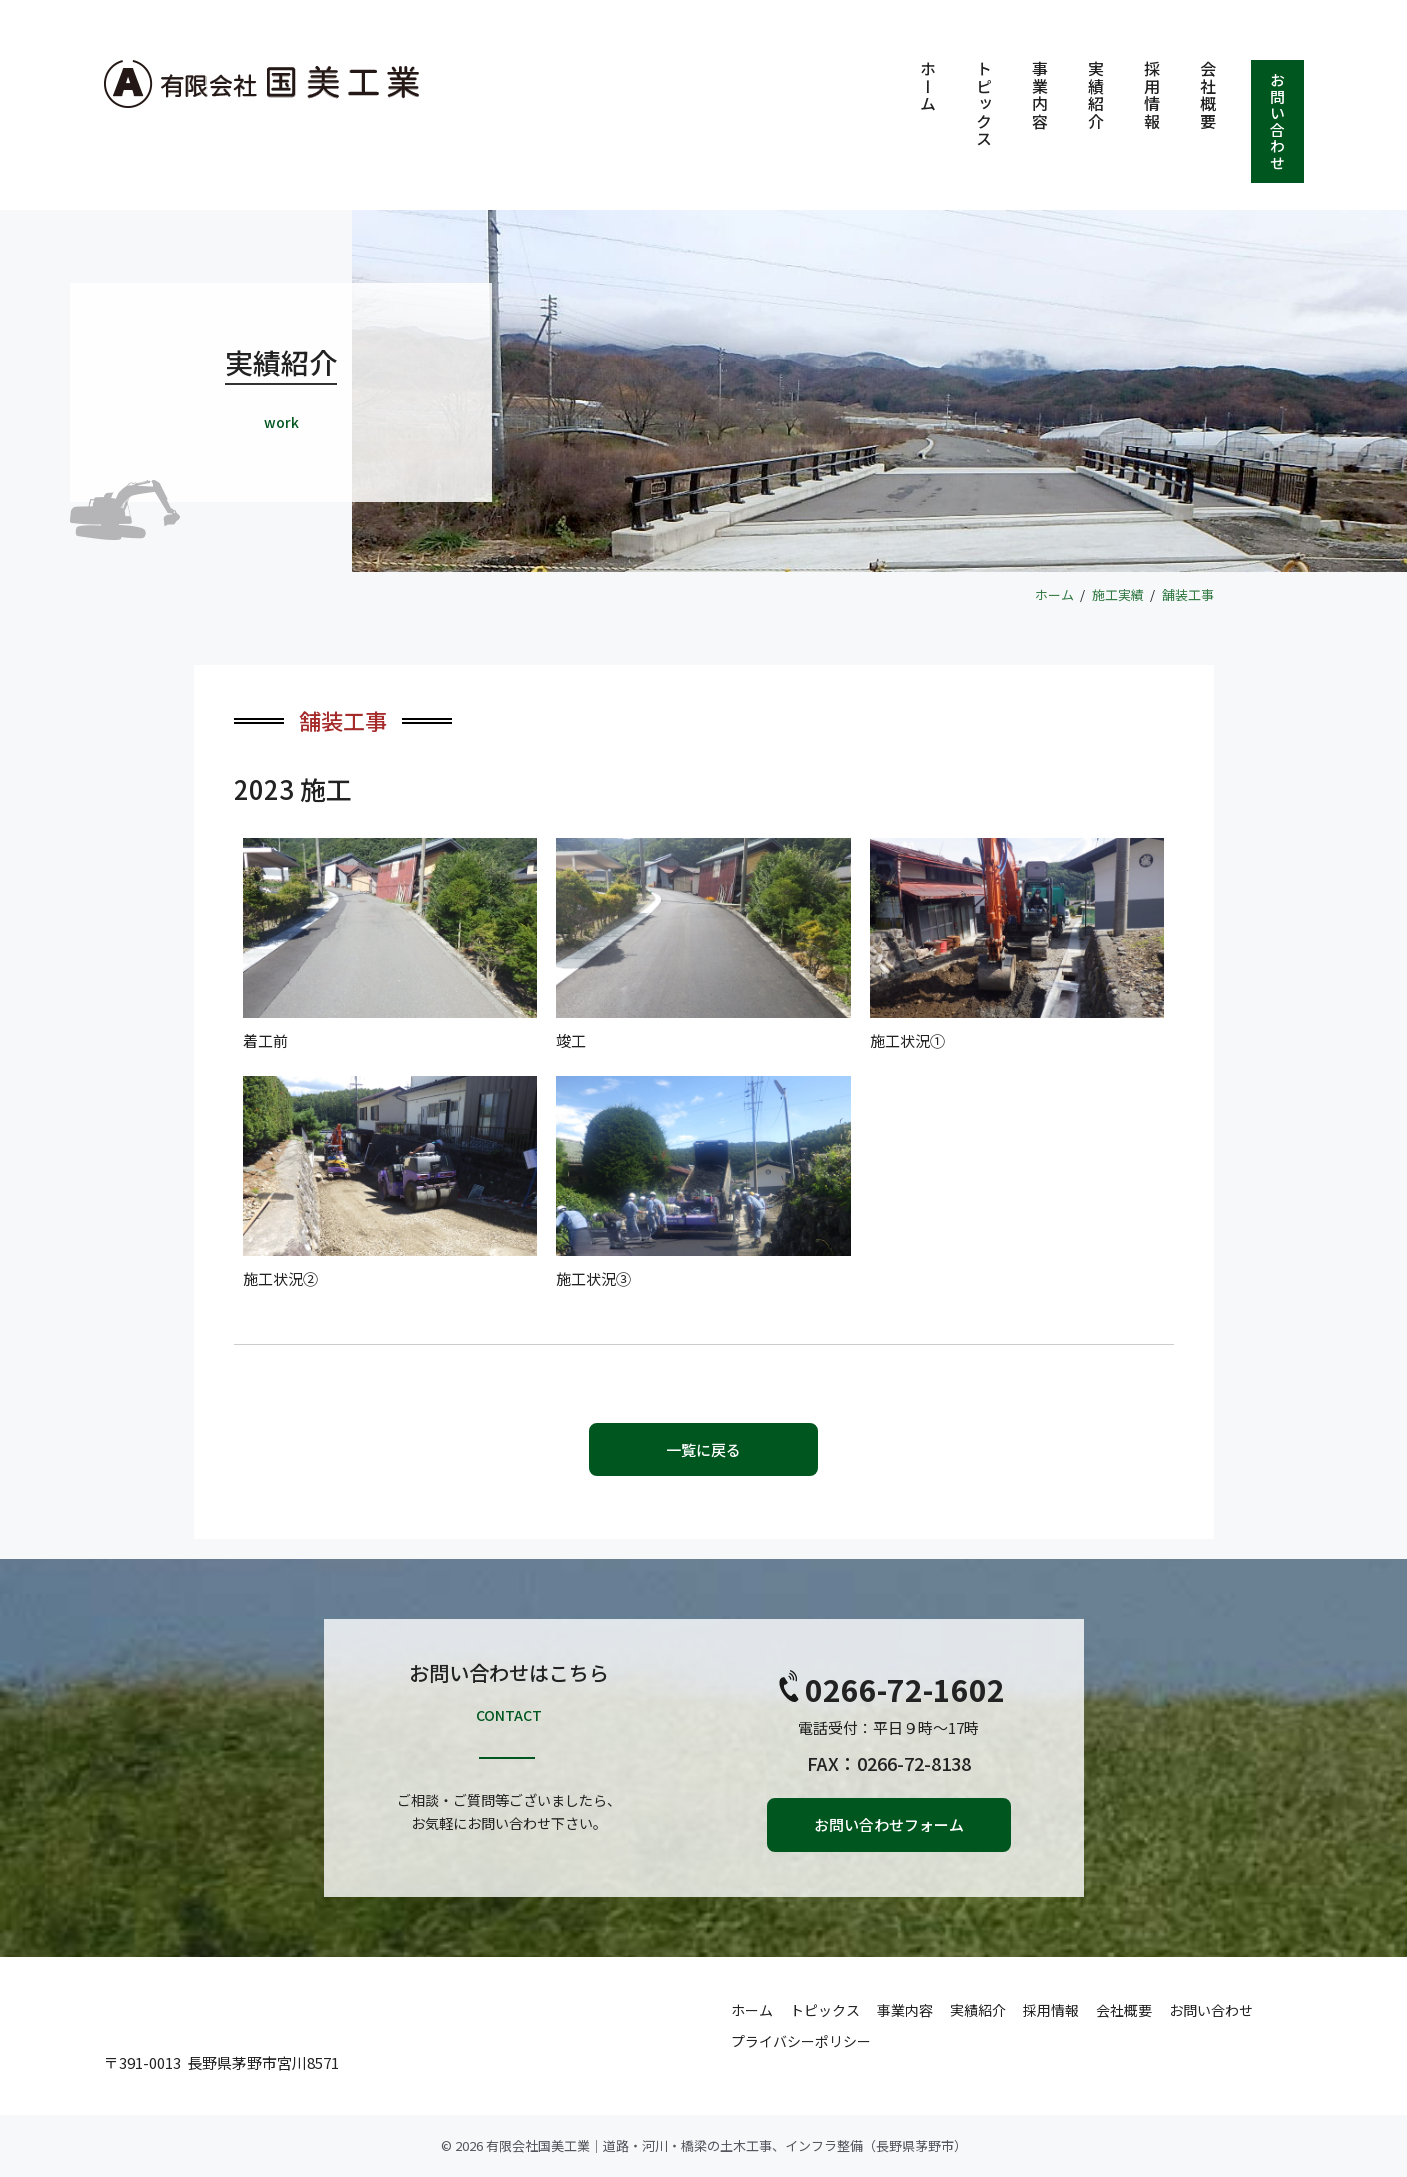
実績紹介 (1096, 95)
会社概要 (1208, 95)
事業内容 (1040, 95)
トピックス (984, 104)
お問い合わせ (1278, 121)
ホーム (928, 86)
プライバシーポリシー (801, 2041)
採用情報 (1152, 95)
